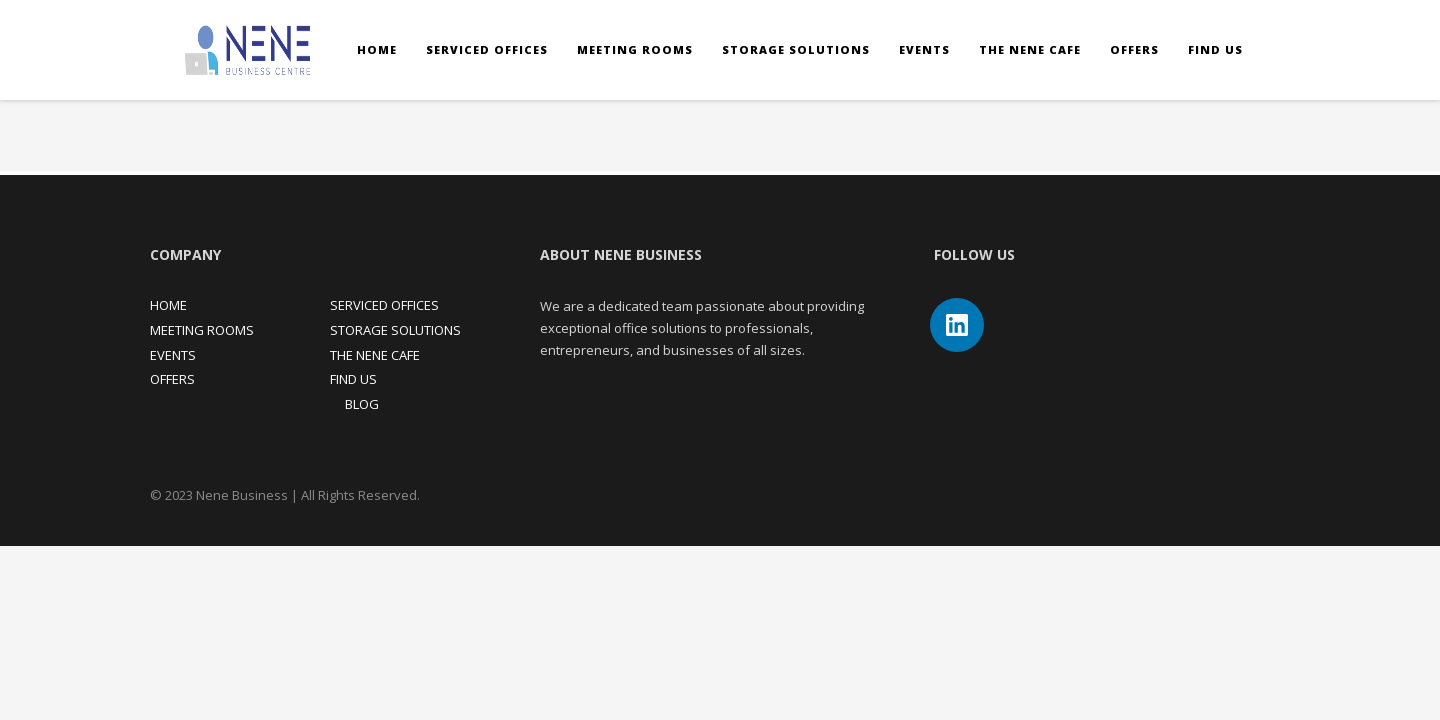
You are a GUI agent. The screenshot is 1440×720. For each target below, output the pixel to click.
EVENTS (173, 355)
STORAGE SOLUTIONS (395, 330)
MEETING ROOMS (202, 330)
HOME (168, 305)
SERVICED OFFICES (384, 305)
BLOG (362, 404)
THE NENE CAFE (375, 355)
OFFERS (172, 379)
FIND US (353, 379)
